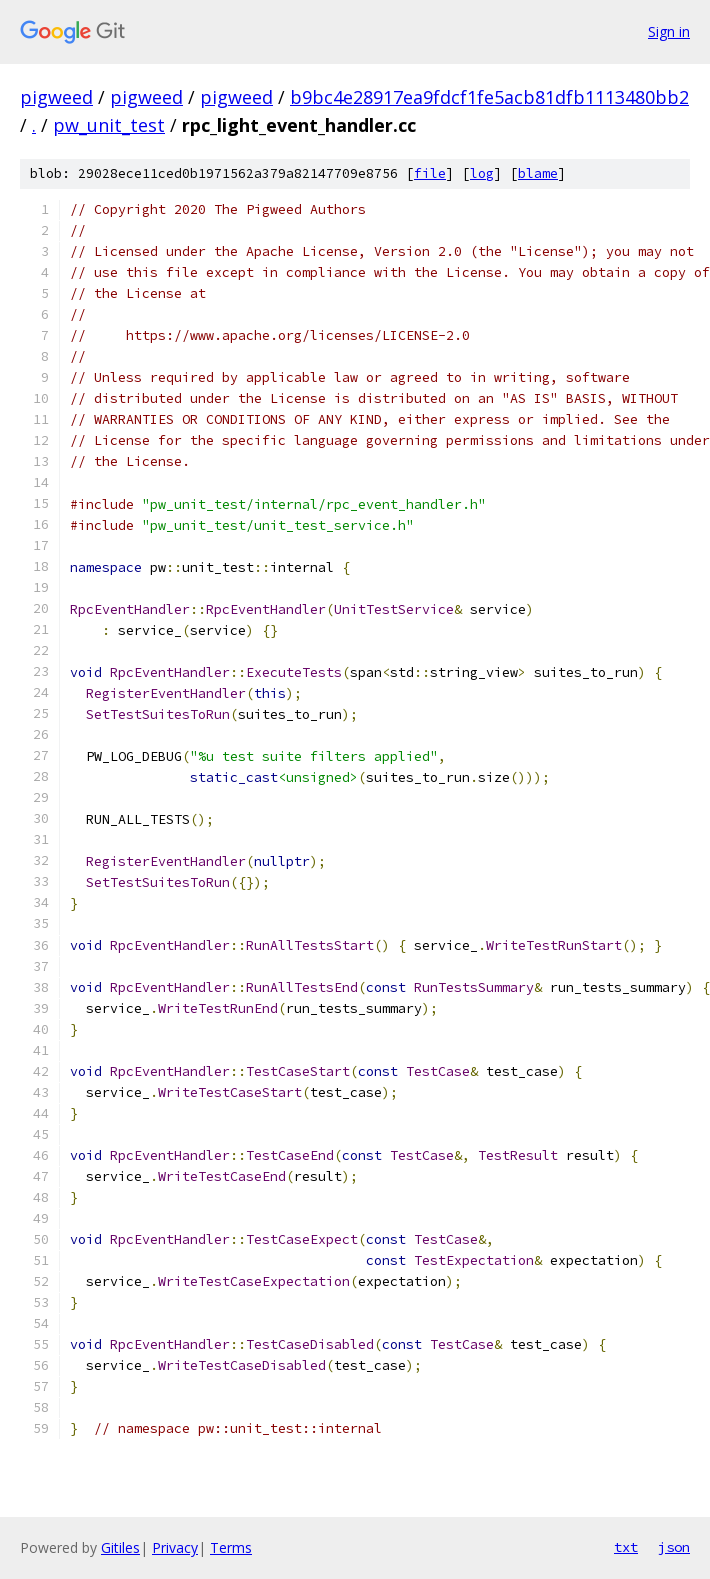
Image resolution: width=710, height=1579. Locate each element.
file (430, 173)
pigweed (56, 97)
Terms (231, 1547)
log (482, 173)
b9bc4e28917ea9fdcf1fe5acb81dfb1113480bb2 (489, 97)
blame (538, 173)
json (674, 1547)
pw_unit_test (109, 125)
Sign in (669, 31)
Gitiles (120, 1547)
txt (626, 1547)
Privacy (175, 1547)
